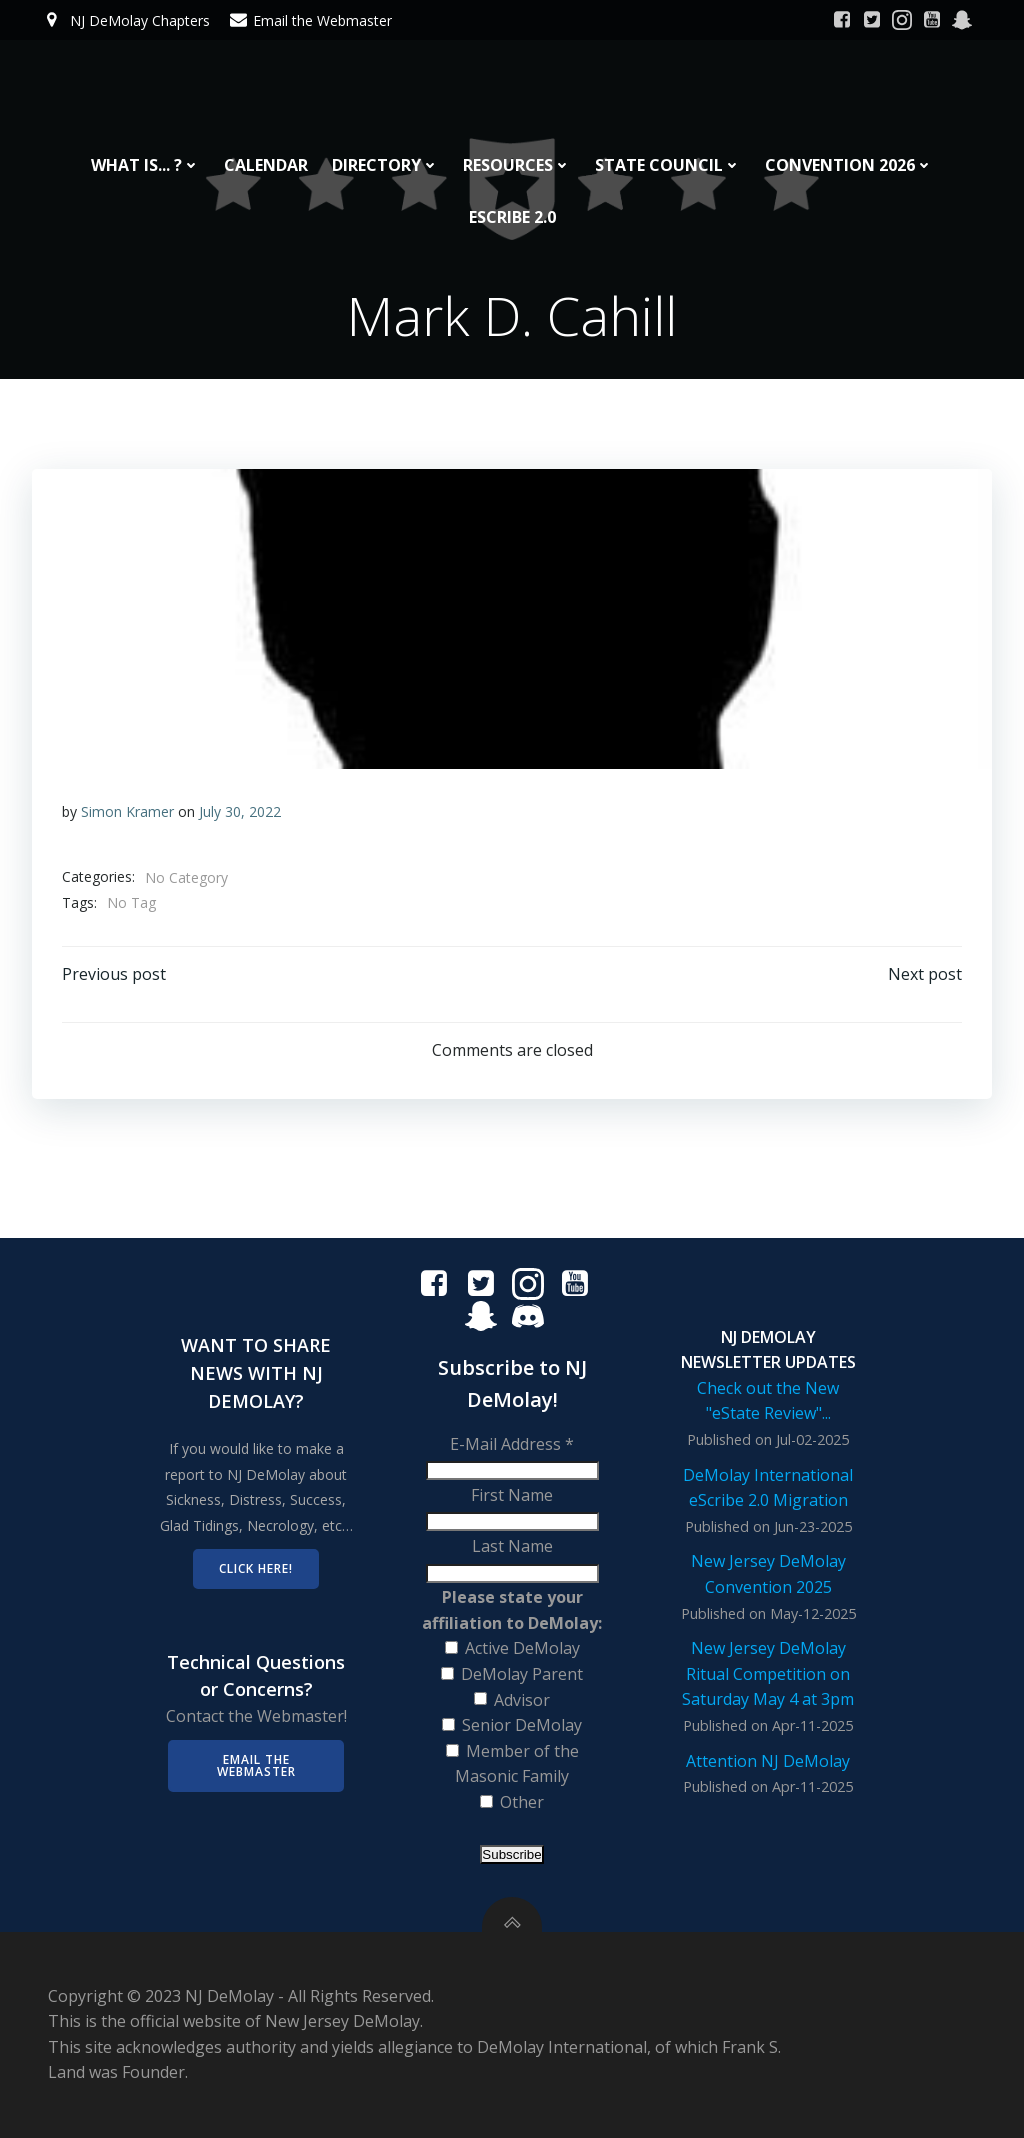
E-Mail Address (512, 1444)
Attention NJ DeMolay (768, 1761)
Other (522, 1802)
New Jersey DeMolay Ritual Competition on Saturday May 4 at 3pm (768, 1673)
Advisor (522, 1700)
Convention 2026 (849, 165)
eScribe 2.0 (512, 217)
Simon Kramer (127, 811)
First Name (512, 1495)
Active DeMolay (522, 1648)
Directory (385, 165)
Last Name (512, 1546)
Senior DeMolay (522, 1725)
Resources (517, 165)
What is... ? (145, 165)
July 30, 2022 (240, 811)
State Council (668, 165)
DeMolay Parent (522, 1674)
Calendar (266, 165)
